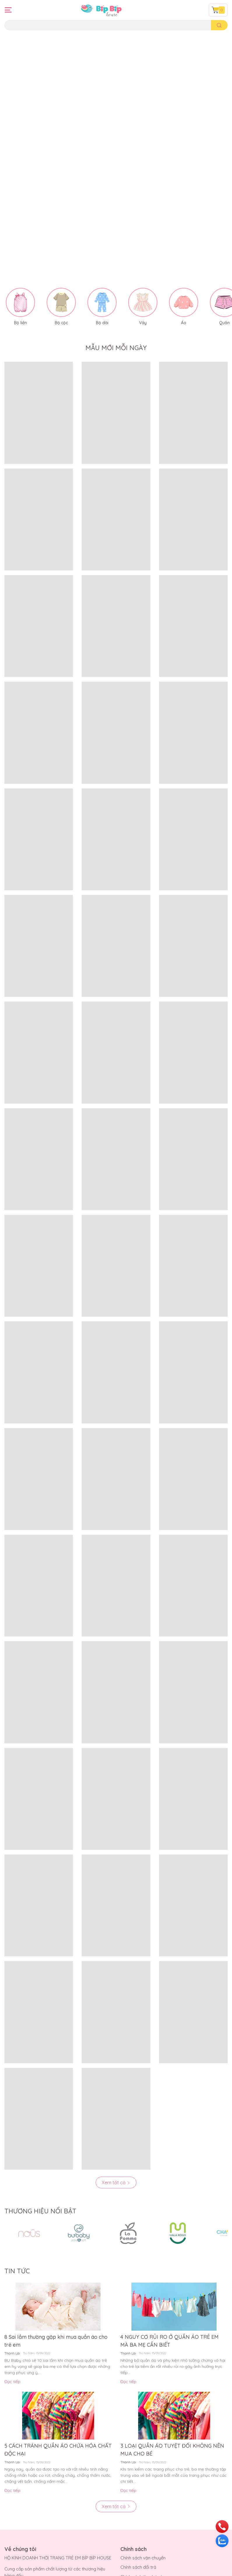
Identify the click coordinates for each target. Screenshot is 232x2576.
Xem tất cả (116, 2042)
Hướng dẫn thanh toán (26, 2535)
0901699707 (46, 2462)
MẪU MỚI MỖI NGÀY (116, 207)
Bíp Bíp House (61, 2570)
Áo (183, 182)
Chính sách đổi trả (138, 2426)
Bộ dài (102, 182)
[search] (219, 25)
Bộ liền (20, 182)
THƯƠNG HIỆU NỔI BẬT (40, 2070)
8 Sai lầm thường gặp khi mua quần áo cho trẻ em (56, 2200)
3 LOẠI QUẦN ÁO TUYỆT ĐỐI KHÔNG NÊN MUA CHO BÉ (172, 2309)
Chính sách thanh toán (142, 2436)
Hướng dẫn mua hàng (26, 2526)
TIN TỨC (17, 2130)
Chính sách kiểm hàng (142, 2445)
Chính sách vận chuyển (143, 2417)
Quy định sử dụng (138, 2455)
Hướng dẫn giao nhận (26, 2544)
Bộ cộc (61, 182)
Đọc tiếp (12, 2241)
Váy (143, 182)
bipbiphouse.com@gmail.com (52, 2471)
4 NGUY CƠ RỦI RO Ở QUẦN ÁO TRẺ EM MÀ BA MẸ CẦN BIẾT (169, 2200)
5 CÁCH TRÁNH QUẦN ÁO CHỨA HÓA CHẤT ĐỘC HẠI (58, 2309)
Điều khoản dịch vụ (23, 2554)
